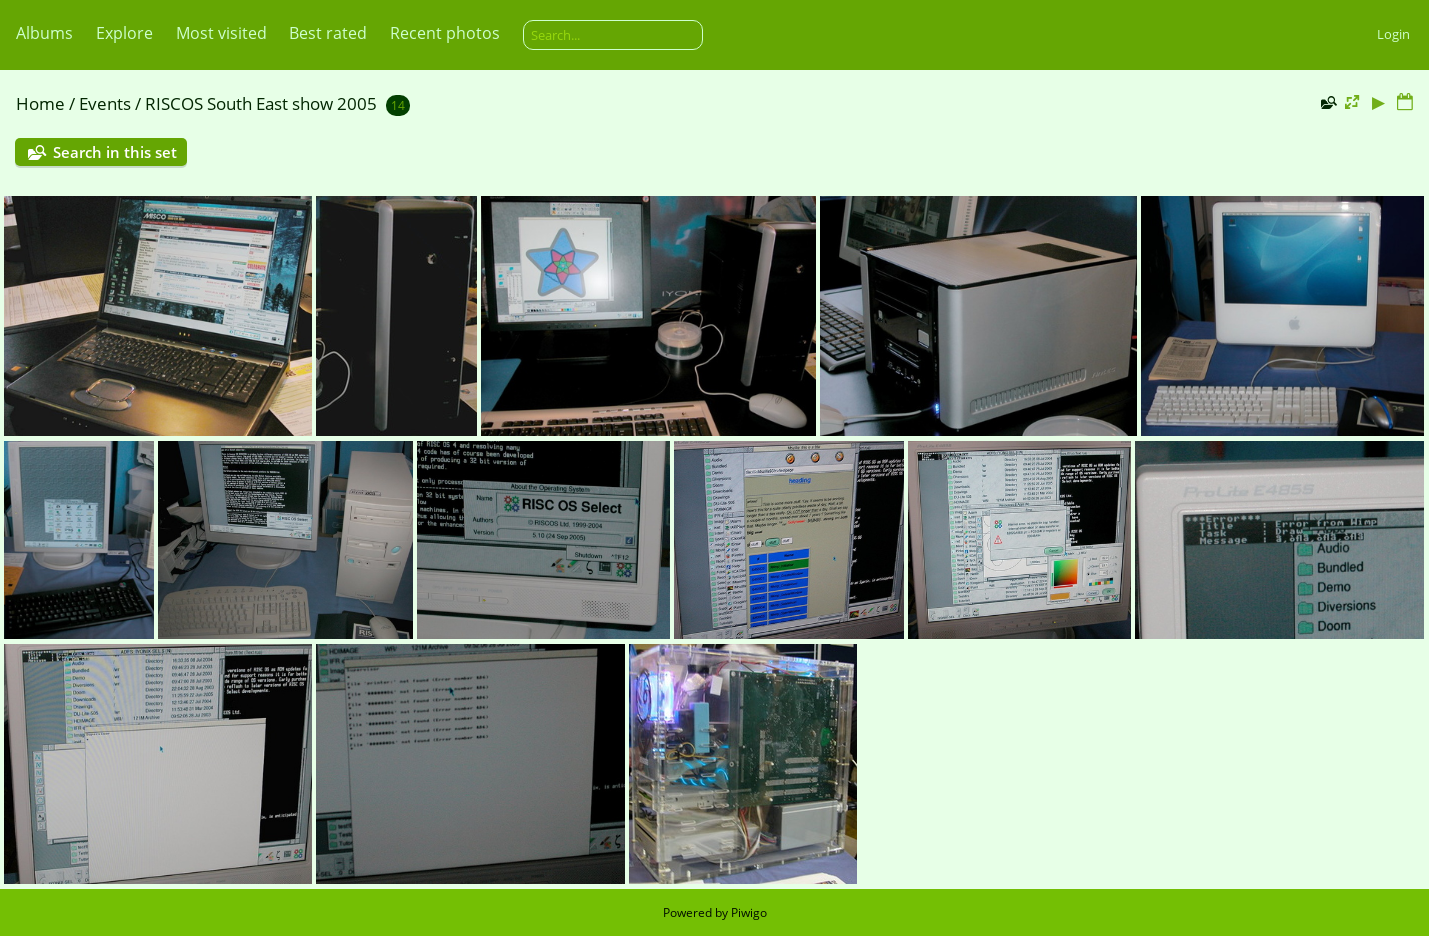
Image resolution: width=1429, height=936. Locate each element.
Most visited (221, 33)
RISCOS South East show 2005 (261, 103)
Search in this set (115, 152)
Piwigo (749, 912)
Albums (44, 33)
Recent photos (445, 33)
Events (105, 103)
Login (1393, 34)
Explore (124, 33)
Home (40, 103)
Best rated (328, 33)
